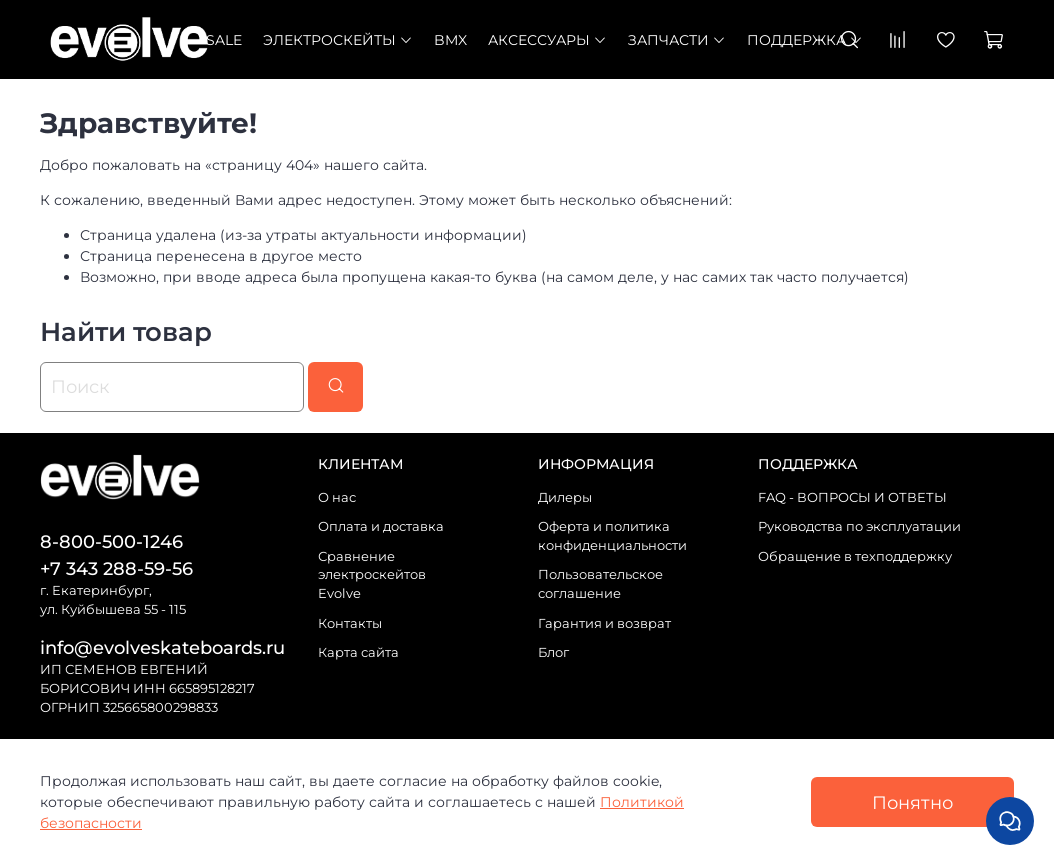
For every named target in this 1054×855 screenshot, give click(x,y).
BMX (450, 40)
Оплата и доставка (381, 526)
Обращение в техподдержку (855, 556)
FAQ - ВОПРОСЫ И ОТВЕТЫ (852, 497)
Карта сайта (358, 652)
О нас (337, 497)
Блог (553, 652)
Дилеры (565, 497)
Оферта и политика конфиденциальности (612, 536)
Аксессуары (547, 40)
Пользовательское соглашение (600, 584)
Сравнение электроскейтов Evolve (372, 575)
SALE (224, 40)
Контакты (350, 623)
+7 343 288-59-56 (116, 568)
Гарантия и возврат (604, 623)
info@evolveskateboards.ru (162, 647)
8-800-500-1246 (111, 541)
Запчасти (677, 40)
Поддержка (805, 40)
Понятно (912, 802)
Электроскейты (338, 40)
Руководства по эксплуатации (859, 526)
